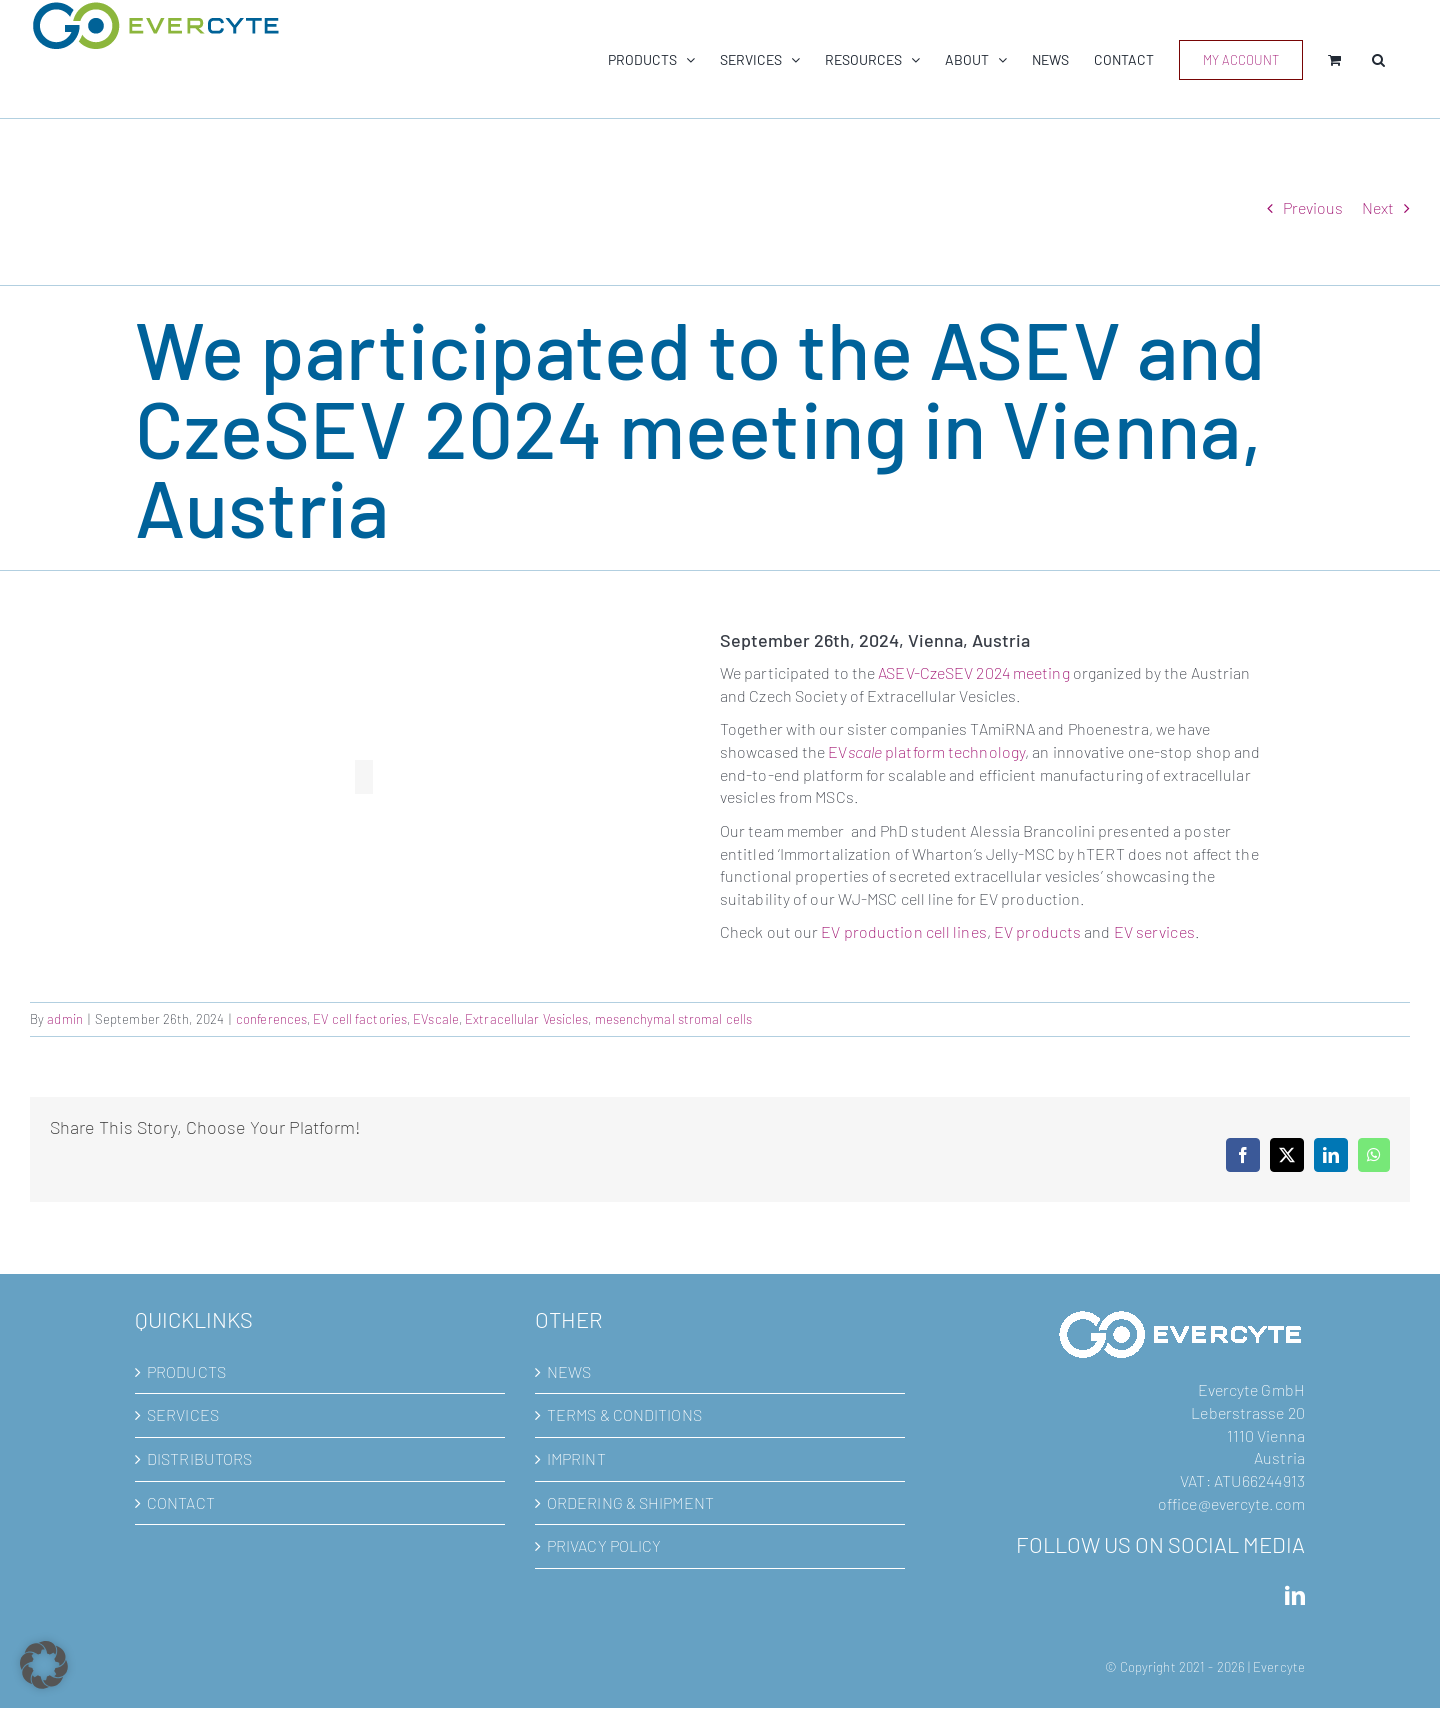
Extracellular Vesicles (526, 1019)
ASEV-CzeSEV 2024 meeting (973, 672)
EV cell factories (360, 1019)
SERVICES (183, 1414)
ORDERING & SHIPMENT (630, 1502)
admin (65, 1019)
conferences (271, 1019)
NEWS (569, 1371)
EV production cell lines (903, 931)
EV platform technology (926, 751)
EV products (1037, 931)
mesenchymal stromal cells (674, 1019)
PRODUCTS (186, 1371)
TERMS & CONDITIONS (624, 1414)
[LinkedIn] (1295, 1596)
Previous (1313, 207)
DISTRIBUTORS (199, 1458)
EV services (1154, 931)
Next (1378, 207)
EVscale (436, 1019)
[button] (1378, 59)
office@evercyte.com (1231, 1503)
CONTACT (181, 1502)
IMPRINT (576, 1458)
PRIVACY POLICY (604, 1545)
